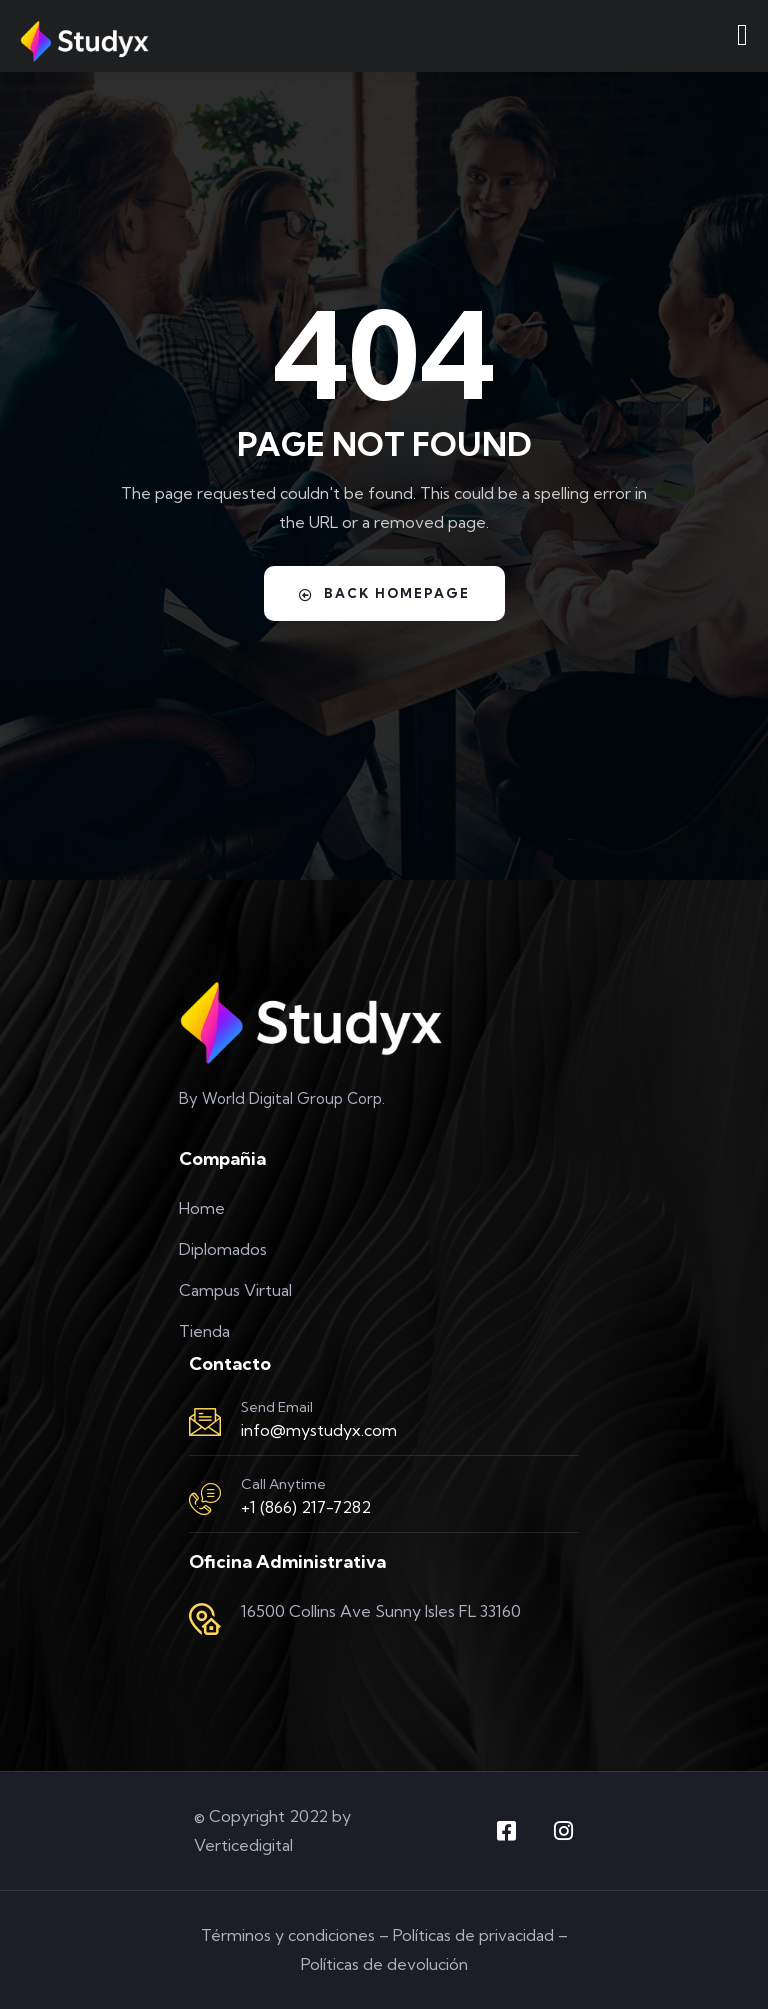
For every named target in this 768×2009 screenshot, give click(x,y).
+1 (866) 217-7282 (306, 1507)
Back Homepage (384, 593)
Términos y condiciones (288, 1935)
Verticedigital (243, 1845)
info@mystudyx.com (319, 1430)
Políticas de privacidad (473, 1935)
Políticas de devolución (384, 1964)
